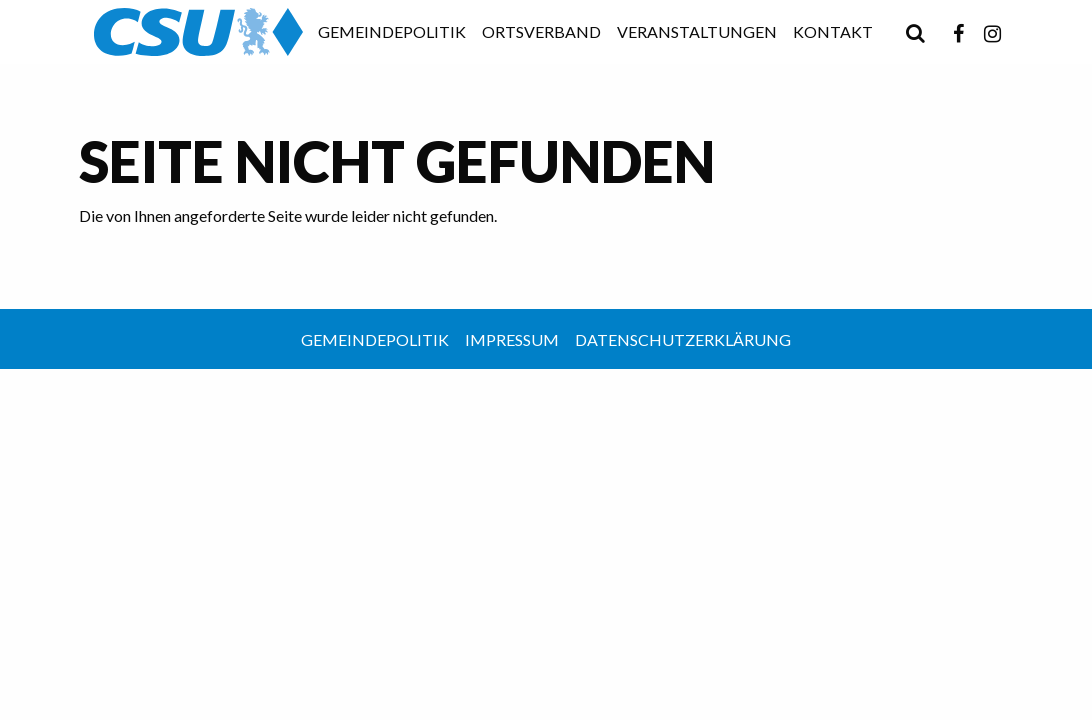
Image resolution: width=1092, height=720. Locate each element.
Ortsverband (541, 31)
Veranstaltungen (697, 31)
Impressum (512, 339)
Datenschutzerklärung (683, 339)
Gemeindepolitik (392, 31)
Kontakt (833, 31)
